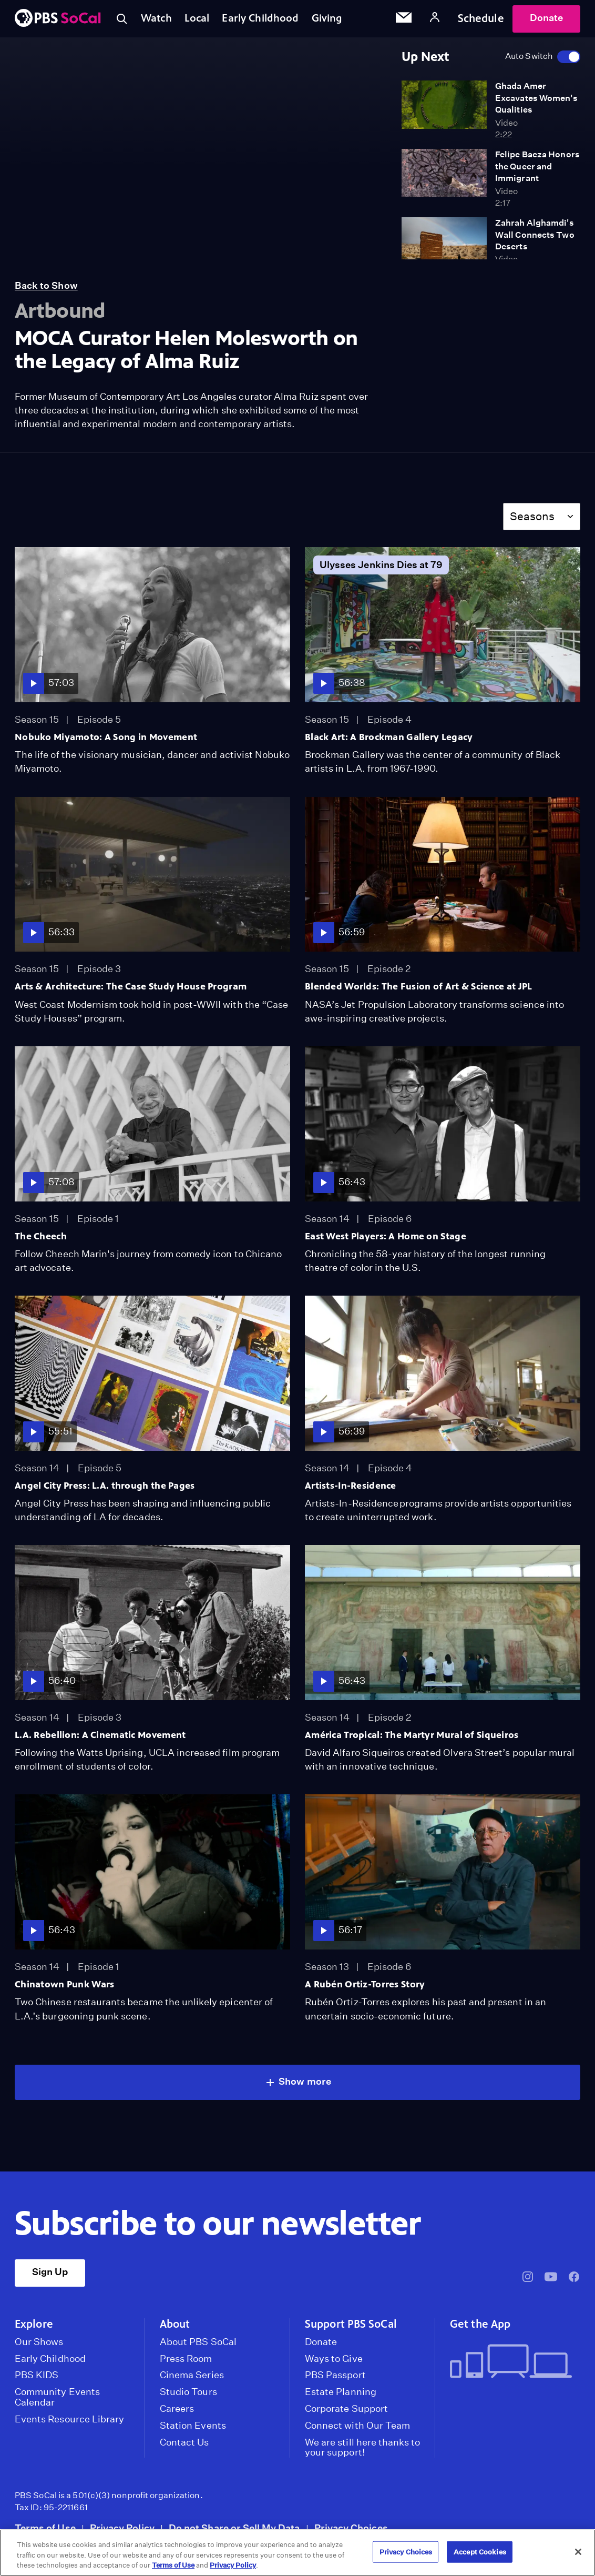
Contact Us (184, 2442)
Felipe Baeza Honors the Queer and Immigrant (537, 166)
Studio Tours (188, 2392)
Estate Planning (340, 2392)
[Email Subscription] (404, 19)
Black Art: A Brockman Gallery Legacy (389, 737)
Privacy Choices (351, 2527)
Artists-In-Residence (350, 1485)
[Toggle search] (122, 19)
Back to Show (46, 285)
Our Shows (39, 2342)
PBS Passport (335, 2375)
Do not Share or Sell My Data (234, 2527)
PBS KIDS (36, 2375)
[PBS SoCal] (58, 18)
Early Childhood (264, 18)
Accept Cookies (480, 2551)
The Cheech (41, 1236)
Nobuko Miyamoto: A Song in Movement (106, 737)
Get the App (480, 2324)
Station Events (193, 2425)
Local (199, 18)
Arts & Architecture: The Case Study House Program (131, 986)
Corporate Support (346, 2408)
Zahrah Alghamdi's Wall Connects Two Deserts (535, 234)
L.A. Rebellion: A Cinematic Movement (100, 1735)
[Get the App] (511, 2362)
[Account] (434, 18)
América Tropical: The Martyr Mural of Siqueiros (412, 1735)
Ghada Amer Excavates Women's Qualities (536, 98)
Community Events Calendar (57, 2397)
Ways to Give (334, 2358)
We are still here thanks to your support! (362, 2447)
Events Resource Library (69, 2419)
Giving (332, 18)
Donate (546, 17)
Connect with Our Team (357, 2425)
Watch (157, 18)
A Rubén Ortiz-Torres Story (365, 1984)
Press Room (186, 2358)
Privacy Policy (122, 2527)
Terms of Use (45, 2527)
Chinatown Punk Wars (64, 1984)
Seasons (532, 516)
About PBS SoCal (198, 2342)
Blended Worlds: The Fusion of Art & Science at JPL (418, 986)
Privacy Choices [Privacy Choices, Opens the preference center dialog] (406, 2551)
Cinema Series (192, 2375)
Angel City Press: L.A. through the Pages (105, 1485)
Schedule (481, 18)
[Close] (578, 2551)
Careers (177, 2408)
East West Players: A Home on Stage (385, 1236)
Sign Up (50, 2271)
